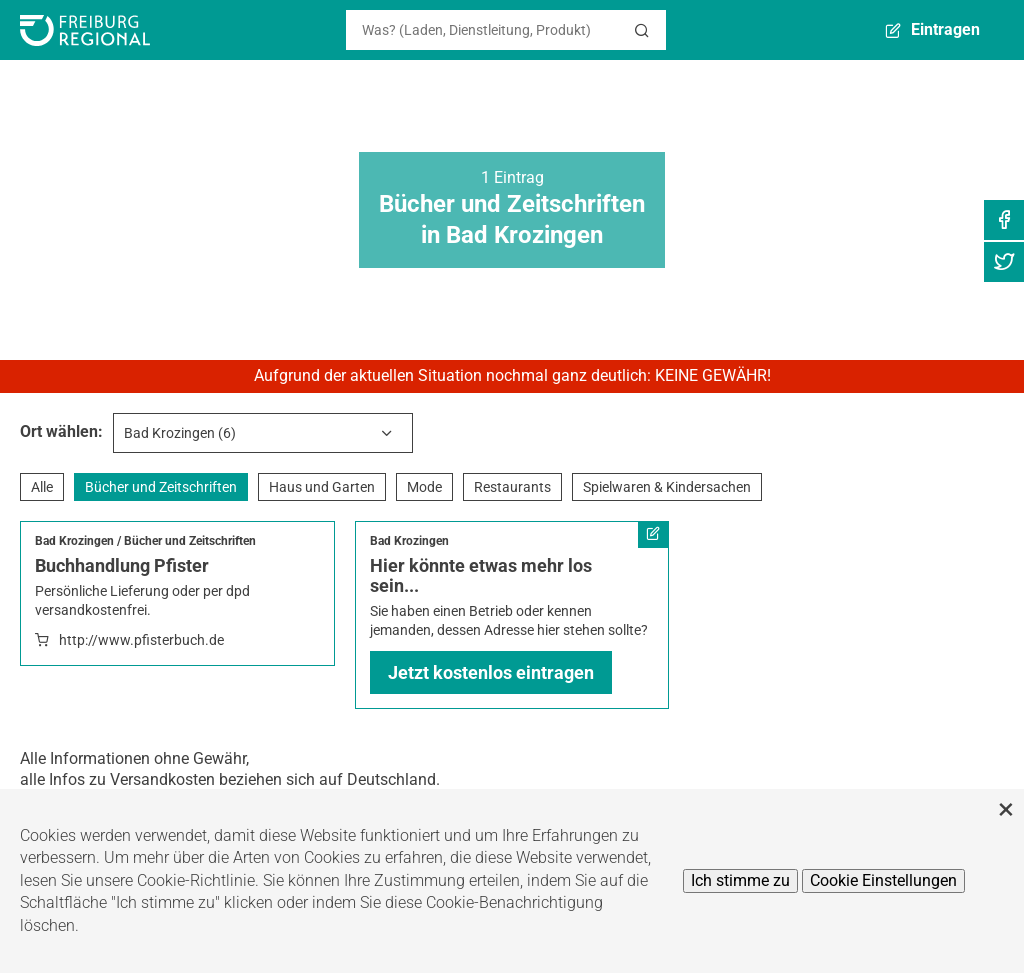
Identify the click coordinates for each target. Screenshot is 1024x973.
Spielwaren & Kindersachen (667, 487)
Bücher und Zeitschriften (161, 487)
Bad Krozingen (74, 541)
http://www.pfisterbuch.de (141, 640)
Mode (424, 487)
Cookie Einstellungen (883, 880)
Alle (42, 487)
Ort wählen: (61, 431)
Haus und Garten (322, 487)
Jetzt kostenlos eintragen (491, 672)
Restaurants (512, 487)
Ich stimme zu (740, 880)
